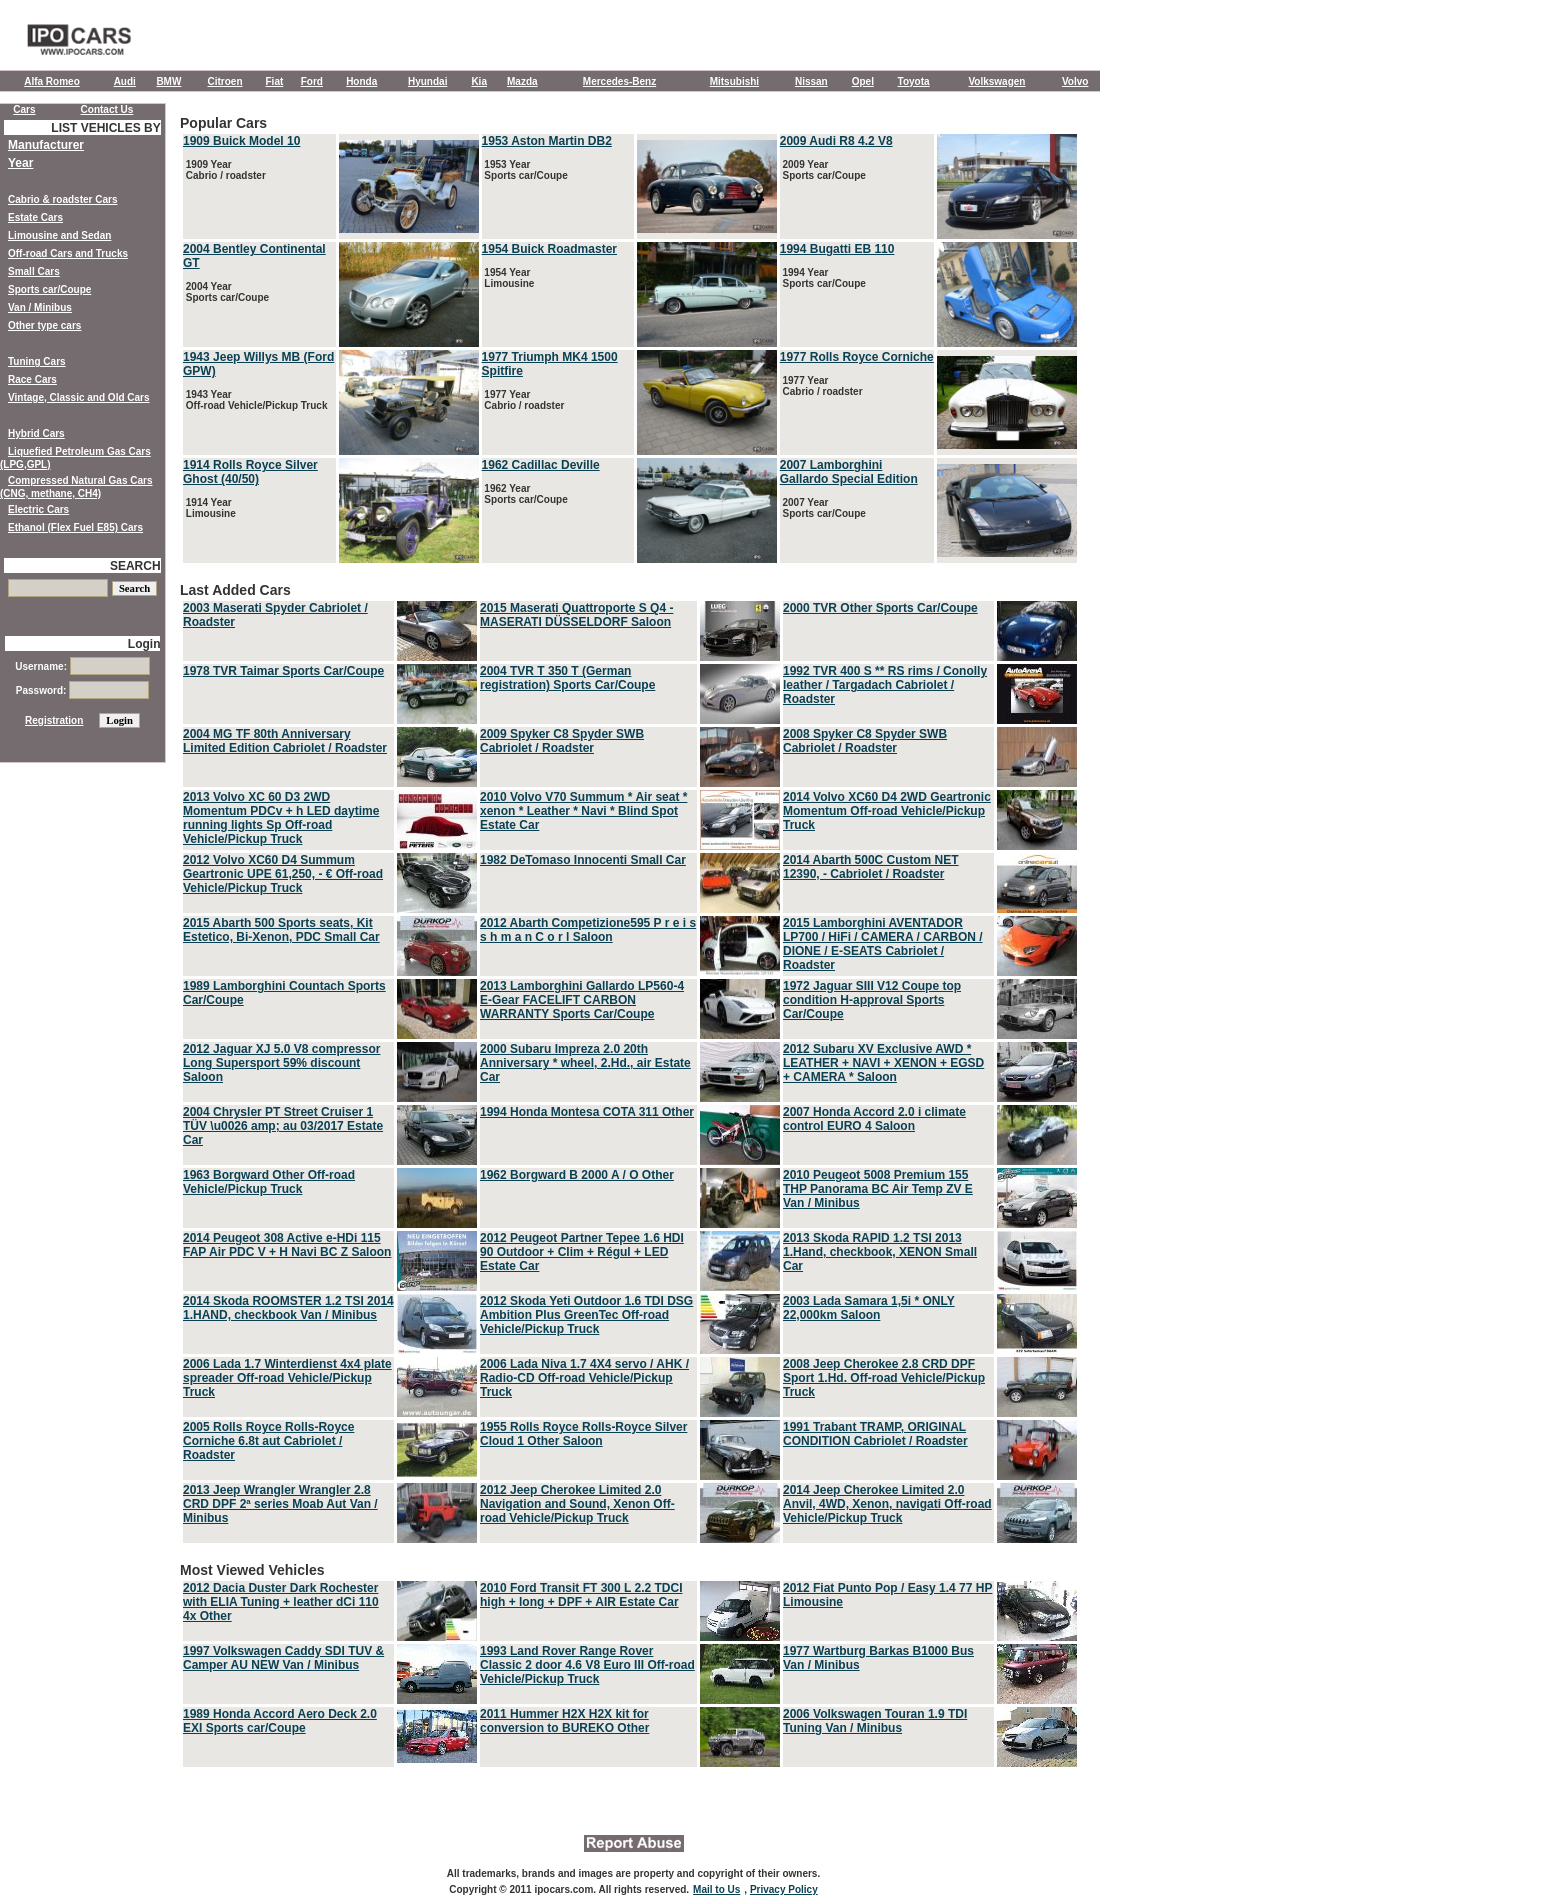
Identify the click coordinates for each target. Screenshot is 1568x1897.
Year (20, 163)
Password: (82, 690)
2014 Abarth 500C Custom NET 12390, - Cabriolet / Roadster (871, 867)
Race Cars (32, 379)
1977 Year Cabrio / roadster (523, 400)
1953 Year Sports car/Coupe (525, 170)
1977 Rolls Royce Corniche (857, 357)
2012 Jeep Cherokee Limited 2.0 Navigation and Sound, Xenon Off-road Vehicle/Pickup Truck (577, 1504)
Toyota (914, 81)
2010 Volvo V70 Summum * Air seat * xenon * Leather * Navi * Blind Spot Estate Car (583, 811)
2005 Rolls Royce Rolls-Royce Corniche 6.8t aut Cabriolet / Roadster (268, 1441)
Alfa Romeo (52, 81)
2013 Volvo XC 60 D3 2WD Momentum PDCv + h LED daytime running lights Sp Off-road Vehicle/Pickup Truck (281, 818)
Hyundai (427, 81)
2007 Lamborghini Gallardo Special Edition (849, 472)
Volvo (1075, 81)
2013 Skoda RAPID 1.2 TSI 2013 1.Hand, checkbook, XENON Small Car (880, 1252)
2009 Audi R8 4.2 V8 (836, 141)
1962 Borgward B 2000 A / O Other (577, 1175)
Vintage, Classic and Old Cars (79, 397)
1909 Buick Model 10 (241, 141)
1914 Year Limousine (209, 508)
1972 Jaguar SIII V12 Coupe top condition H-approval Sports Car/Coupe (872, 1000)
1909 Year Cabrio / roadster (224, 170)
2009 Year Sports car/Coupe (823, 170)
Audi (125, 81)
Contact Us (107, 109)
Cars (24, 109)
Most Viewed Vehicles (630, 1666)
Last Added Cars (630, 1064)
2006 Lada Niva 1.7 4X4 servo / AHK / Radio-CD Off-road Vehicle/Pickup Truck (584, 1378)
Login (144, 644)
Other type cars (44, 325)
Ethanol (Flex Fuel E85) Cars (75, 527)
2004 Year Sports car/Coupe (226, 292)
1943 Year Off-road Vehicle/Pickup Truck (255, 400)
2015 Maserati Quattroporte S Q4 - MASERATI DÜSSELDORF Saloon (576, 615)
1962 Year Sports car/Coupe (525, 494)
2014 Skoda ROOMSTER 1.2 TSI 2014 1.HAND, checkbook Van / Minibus (288, 1308)
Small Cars (34, 271)
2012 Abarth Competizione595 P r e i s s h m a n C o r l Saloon (588, 930)
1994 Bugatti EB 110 (837, 249)
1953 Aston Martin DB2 (547, 141)
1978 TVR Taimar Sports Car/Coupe (283, 671)
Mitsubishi (734, 81)
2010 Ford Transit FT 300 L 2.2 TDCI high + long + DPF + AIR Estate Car (581, 1595)
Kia (479, 81)
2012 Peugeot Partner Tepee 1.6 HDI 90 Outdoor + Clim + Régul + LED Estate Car (582, 1252)
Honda (361, 81)
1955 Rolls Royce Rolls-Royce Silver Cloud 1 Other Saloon (583, 1434)
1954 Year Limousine (508, 278)
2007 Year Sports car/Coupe (823, 508)
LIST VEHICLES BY (105, 128)
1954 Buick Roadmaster (549, 249)
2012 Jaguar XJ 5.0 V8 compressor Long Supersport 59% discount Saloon (281, 1063)
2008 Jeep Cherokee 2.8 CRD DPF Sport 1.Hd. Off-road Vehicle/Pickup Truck (884, 1378)
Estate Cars (35, 217)
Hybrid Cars (36, 433)
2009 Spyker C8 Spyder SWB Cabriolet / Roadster (562, 741)
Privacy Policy (784, 1889)
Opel (863, 81)
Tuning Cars (37, 361)
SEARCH (135, 566)
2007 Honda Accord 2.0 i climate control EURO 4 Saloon (874, 1119)
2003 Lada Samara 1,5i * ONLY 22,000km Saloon (869, 1308)
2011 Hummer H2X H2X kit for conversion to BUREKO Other (564, 1721)
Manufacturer (46, 145)
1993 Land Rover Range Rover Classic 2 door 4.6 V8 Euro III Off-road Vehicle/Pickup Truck (587, 1665)
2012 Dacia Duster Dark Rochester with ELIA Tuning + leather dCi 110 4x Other (281, 1602)
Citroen (225, 81)
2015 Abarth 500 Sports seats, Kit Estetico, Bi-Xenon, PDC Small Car (281, 930)
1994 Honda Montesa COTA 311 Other (587, 1112)
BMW (168, 81)
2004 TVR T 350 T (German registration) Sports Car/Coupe (567, 678)
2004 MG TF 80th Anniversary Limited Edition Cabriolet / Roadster (285, 741)
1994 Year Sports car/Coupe (823, 278)
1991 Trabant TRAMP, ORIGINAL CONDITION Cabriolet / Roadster (875, 1434)
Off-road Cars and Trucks (68, 253)
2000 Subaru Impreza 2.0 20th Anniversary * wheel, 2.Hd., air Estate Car (585, 1063)
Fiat (275, 81)
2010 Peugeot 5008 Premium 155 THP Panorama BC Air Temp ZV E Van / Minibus (878, 1189)
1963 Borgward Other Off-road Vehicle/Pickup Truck (269, 1182)
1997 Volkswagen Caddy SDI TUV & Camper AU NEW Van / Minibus (283, 1658)
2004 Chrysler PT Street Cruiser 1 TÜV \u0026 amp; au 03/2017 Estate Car (283, 1126)
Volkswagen (996, 81)
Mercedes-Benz (619, 81)
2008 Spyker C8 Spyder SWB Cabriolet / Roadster (865, 741)
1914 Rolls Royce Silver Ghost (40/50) (250, 472)
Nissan (811, 81)
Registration (54, 720)
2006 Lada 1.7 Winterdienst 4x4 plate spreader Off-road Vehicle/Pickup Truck (287, 1378)
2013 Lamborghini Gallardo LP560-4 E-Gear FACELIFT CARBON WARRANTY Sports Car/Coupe (582, 1000)
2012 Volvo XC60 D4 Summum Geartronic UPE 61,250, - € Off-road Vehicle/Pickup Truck (283, 874)
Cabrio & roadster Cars (62, 199)
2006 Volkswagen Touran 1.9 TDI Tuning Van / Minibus (875, 1721)
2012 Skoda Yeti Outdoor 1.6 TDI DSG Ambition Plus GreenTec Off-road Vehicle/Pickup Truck (586, 1315)
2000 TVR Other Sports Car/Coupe (880, 608)
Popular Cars (630, 340)
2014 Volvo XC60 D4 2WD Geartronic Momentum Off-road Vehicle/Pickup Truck (887, 811)
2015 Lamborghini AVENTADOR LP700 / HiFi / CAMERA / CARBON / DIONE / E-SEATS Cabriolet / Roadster (883, 944)
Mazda (522, 81)
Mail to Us (716, 1889)
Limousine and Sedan (59, 235)
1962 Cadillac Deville (541, 465)
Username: (82, 666)
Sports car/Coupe (49, 289)
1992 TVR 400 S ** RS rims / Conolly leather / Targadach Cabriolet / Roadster (885, 685)
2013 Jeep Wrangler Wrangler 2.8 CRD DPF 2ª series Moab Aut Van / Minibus (280, 1504)
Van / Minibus (40, 307)
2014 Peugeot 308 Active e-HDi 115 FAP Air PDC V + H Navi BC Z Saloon (287, 1245)
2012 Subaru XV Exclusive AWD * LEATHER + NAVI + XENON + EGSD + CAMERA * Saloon (883, 1063)
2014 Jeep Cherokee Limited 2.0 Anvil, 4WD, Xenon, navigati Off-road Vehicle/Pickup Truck (887, 1504)
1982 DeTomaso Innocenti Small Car (583, 860)
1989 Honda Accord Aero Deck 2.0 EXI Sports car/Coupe (280, 1721)
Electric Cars (38, 509)
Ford (312, 81)
